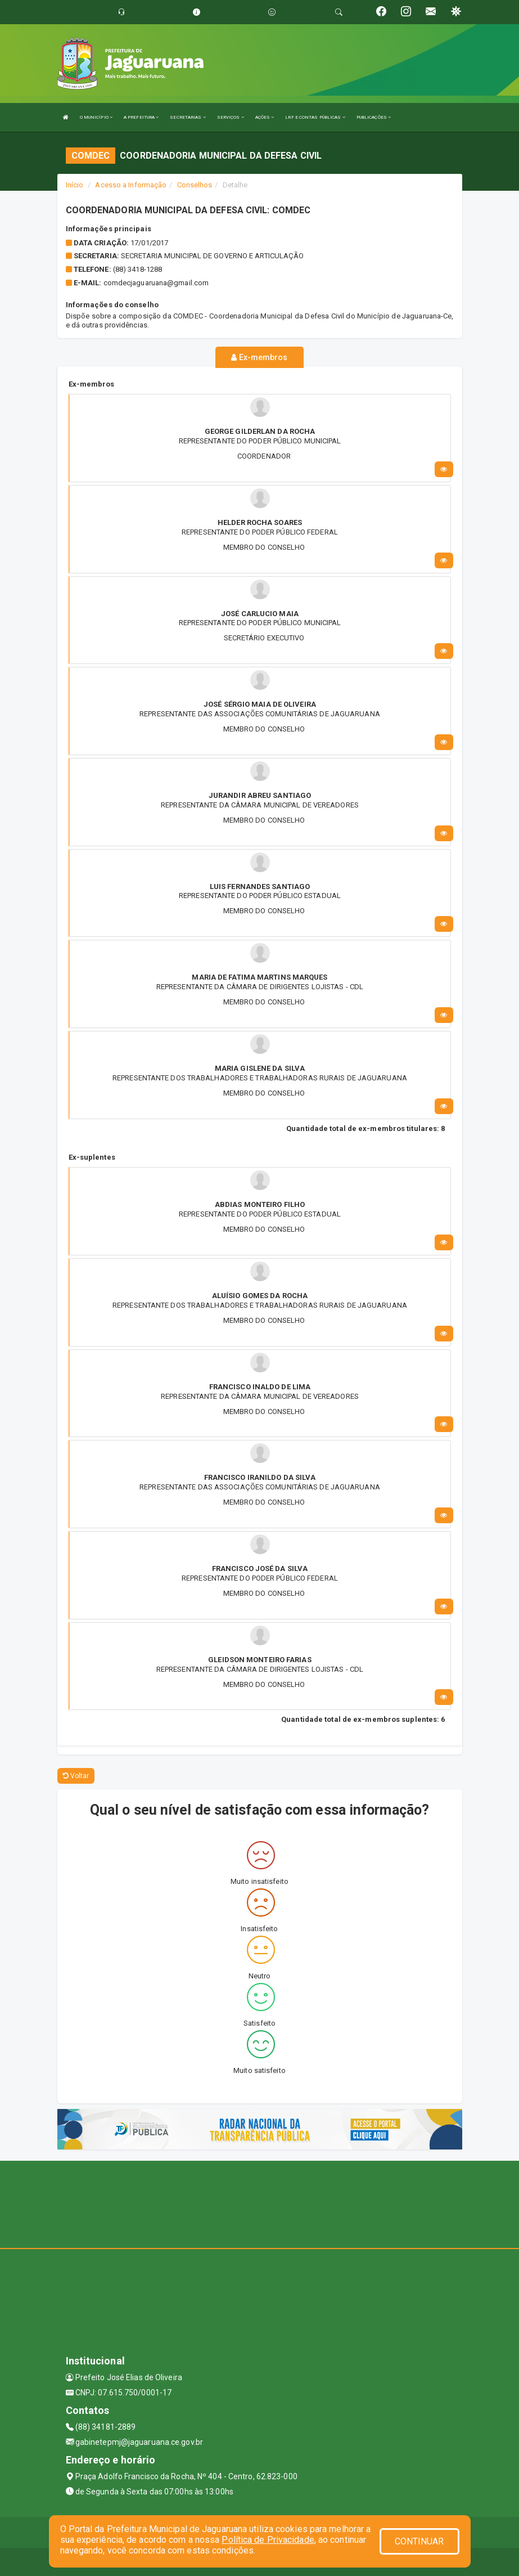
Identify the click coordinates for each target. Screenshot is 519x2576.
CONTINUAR (419, 2541)
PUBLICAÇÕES (373, 117)
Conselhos (195, 185)
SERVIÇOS (230, 117)
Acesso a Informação (130, 185)
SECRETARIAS (187, 117)
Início (75, 185)
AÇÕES (264, 117)
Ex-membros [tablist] (259, 357)
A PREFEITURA (141, 117)
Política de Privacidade (268, 2539)
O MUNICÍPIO (96, 117)
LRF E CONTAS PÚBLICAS (315, 117)
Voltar (76, 1776)
